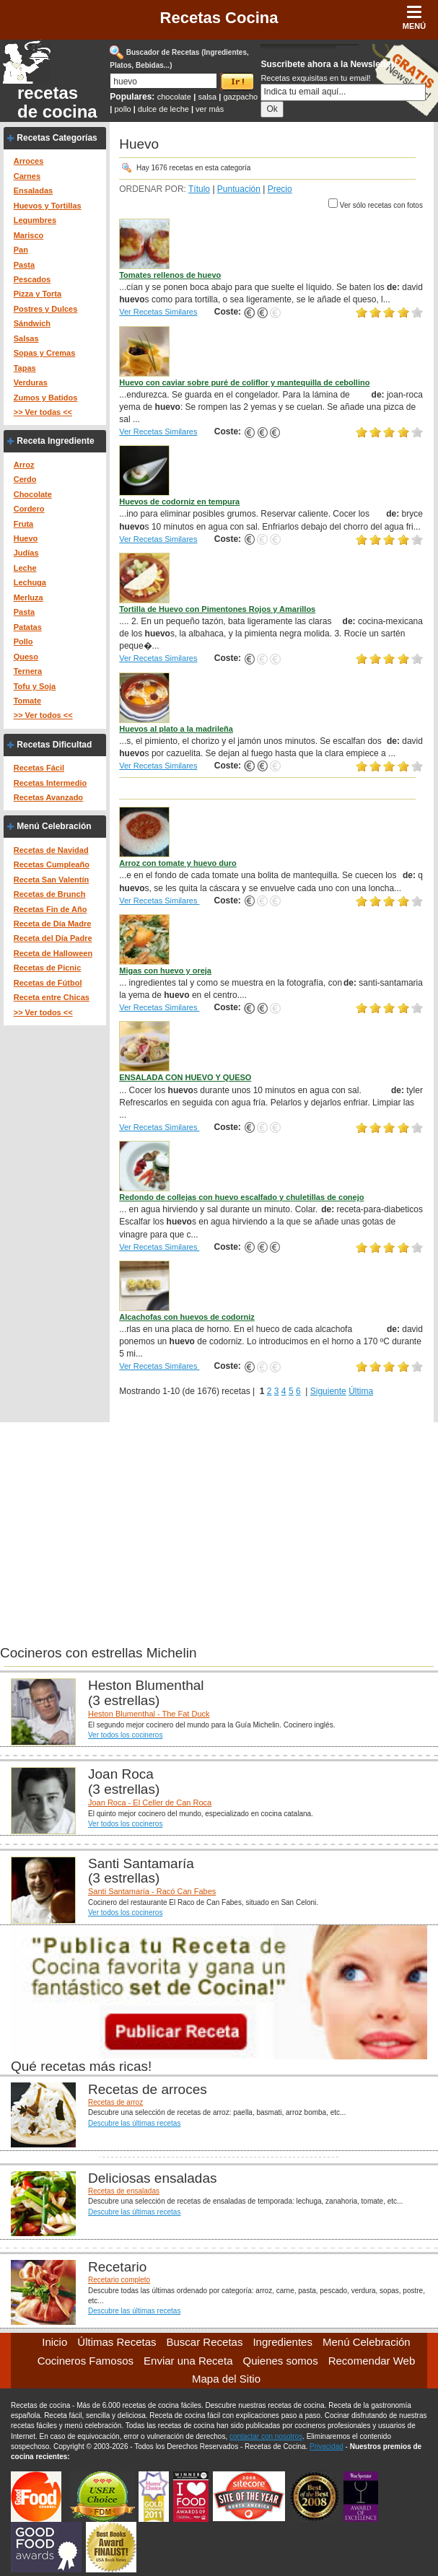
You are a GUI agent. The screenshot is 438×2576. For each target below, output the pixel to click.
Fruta (24, 524)
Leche (25, 568)
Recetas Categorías (57, 138)
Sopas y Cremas (45, 353)
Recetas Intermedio (50, 783)
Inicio (54, 2342)
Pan (21, 249)
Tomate (27, 700)
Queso (26, 656)
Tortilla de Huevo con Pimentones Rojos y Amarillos (217, 609)
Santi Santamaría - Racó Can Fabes (152, 1891)
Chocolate (33, 494)
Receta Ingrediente (55, 441)
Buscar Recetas (205, 2342)
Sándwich (32, 323)
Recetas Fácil (39, 767)
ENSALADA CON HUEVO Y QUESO (185, 1077)
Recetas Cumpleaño (51, 864)
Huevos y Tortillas (48, 205)
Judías (26, 552)
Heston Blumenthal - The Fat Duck (149, 1713)
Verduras (31, 382)
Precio (280, 189)
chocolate (174, 96)
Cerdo (25, 479)
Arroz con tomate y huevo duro (178, 863)
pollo (122, 109)
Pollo (23, 641)
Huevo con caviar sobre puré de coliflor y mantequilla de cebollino (244, 382)
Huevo (26, 538)
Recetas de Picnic (48, 967)
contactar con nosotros (265, 2436)
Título (199, 189)
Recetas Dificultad (54, 745)
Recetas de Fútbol (48, 982)
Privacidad (326, 2446)
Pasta (24, 264)
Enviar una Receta (188, 2360)
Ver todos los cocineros (125, 1735)
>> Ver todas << (43, 412)
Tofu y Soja (35, 686)
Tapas (25, 368)
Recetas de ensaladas (123, 2191)
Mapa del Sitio (226, 2379)
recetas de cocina (57, 102)
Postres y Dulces (46, 309)
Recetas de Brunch (50, 894)
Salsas (26, 338)
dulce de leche (163, 109)
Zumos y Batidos (46, 397)
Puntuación (238, 189)
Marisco (29, 235)
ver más (210, 109)
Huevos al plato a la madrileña (176, 728)
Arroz (24, 464)
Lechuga (30, 582)
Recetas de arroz (115, 2102)
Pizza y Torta (37, 293)
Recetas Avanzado (48, 797)
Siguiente (328, 1391)
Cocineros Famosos (85, 2360)
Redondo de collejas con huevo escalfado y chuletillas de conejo (241, 1197)
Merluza (28, 597)
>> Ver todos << (43, 715)
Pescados (32, 279)
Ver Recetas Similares (158, 311)
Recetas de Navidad (51, 850)
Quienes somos (279, 2360)
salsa (207, 96)
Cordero (29, 508)
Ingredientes (282, 2342)
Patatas (28, 627)
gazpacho (240, 96)
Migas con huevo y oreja (165, 970)
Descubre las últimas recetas (134, 2123)
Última (361, 1391)
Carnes (27, 176)
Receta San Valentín (51, 879)
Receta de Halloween (53, 953)
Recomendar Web (372, 2360)
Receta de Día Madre (53, 923)
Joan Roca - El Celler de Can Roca (149, 1802)
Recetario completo (119, 2280)
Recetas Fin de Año (50, 909)
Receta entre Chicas (51, 997)
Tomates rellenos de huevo (170, 275)
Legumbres (35, 220)
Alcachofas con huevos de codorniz (187, 1317)
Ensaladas (33, 190)
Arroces (29, 161)
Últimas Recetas (116, 2342)
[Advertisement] (219, 1523)
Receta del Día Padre (53, 938)
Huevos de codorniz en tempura (179, 501)
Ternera (28, 671)
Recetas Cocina (219, 18)
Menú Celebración (54, 826)
